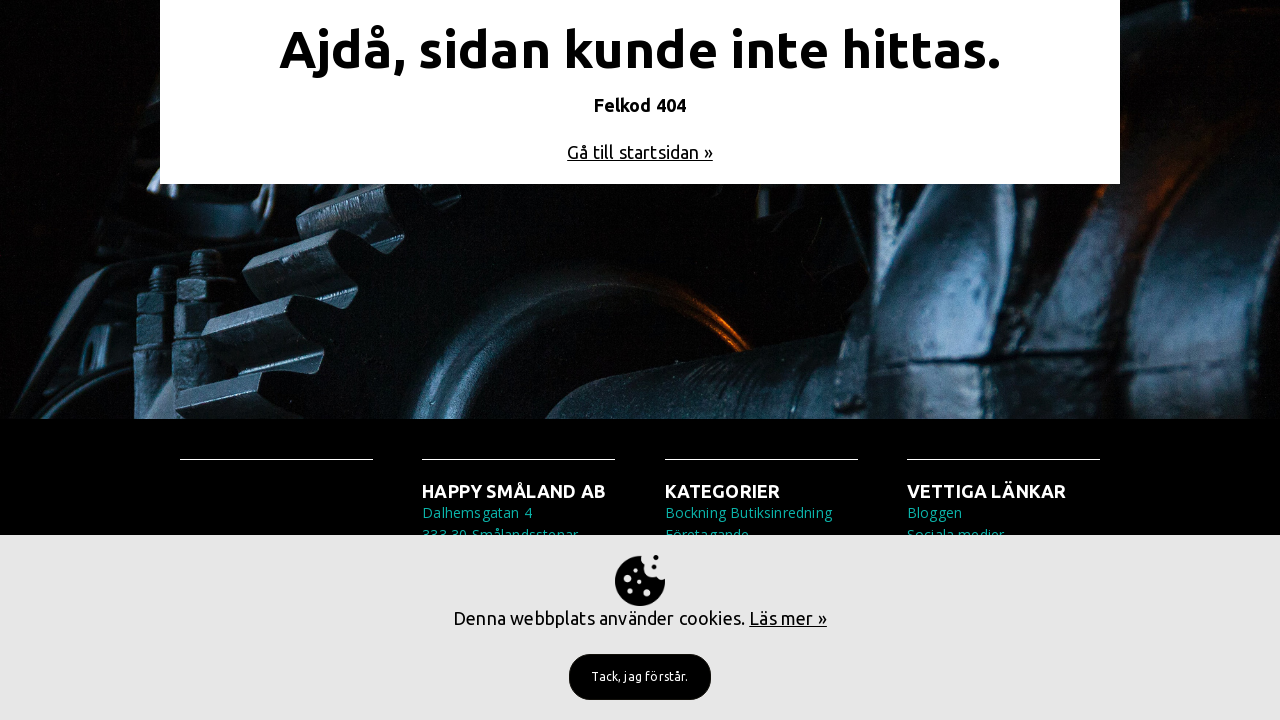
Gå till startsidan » (640, 152)
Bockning (695, 512)
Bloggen (934, 512)
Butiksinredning (781, 512)
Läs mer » (788, 618)
